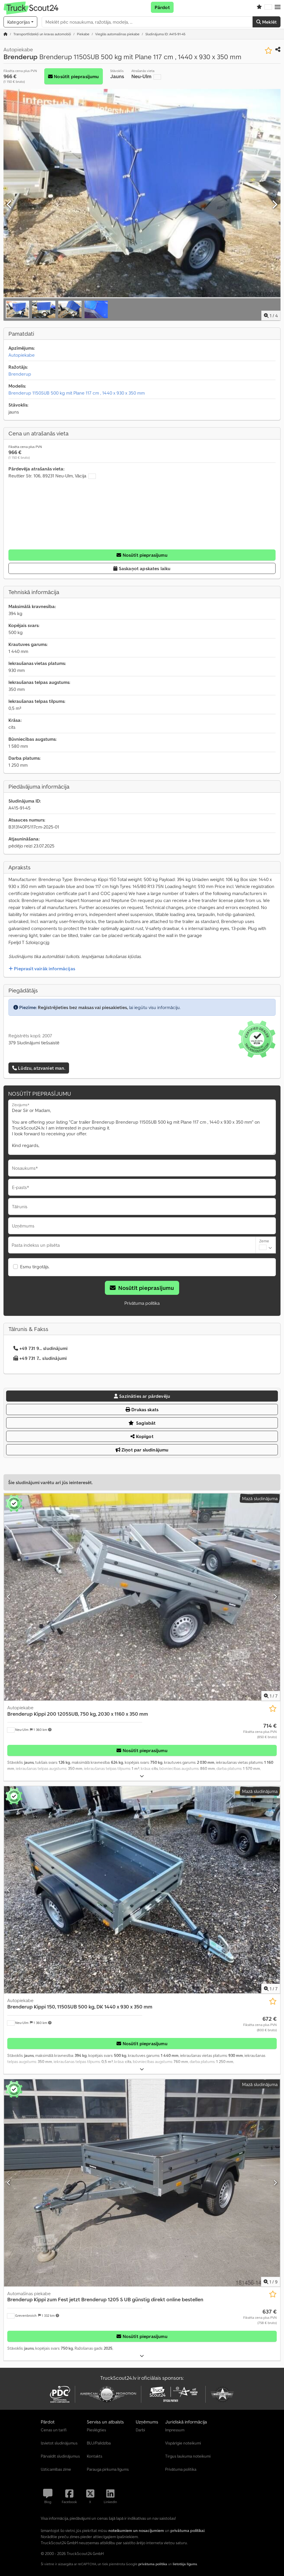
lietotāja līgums (185, 2564)
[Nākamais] (274, 204)
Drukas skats (142, 1409)
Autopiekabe (21, 355)
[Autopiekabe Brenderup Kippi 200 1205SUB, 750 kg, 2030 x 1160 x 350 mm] (142, 1597)
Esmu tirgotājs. (35, 1266)
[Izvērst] (142, 1776)
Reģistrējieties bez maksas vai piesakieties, (83, 1007)
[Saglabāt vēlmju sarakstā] (268, 51)
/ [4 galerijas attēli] (271, 315)
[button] (278, 7)
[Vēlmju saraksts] (259, 7)
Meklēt (266, 22)
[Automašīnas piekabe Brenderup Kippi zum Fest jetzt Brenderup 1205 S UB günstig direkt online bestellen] (142, 2182)
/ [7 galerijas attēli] (271, 1696)
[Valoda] (268, 7)
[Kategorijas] (20, 21)
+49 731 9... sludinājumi (40, 1348)
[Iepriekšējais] (9, 204)
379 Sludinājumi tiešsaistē (33, 1043)
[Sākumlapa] (5, 34)
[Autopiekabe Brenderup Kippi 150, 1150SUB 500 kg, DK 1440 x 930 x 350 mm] (142, 1889)
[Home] (42, 34)
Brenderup (19, 374)
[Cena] (260, 1731)
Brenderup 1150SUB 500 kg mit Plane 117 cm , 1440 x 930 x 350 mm (76, 393)
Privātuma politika (142, 1303)
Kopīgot (141, 1436)
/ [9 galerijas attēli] (271, 2282)
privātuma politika (152, 2564)
